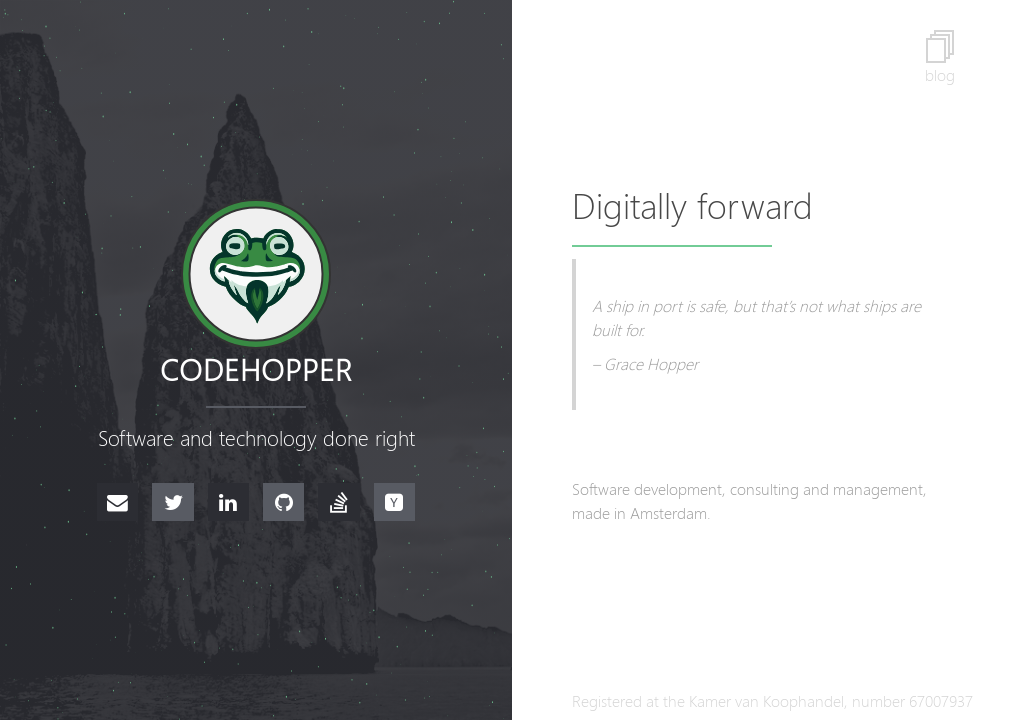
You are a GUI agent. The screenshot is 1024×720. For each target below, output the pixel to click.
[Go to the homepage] (256, 274)
